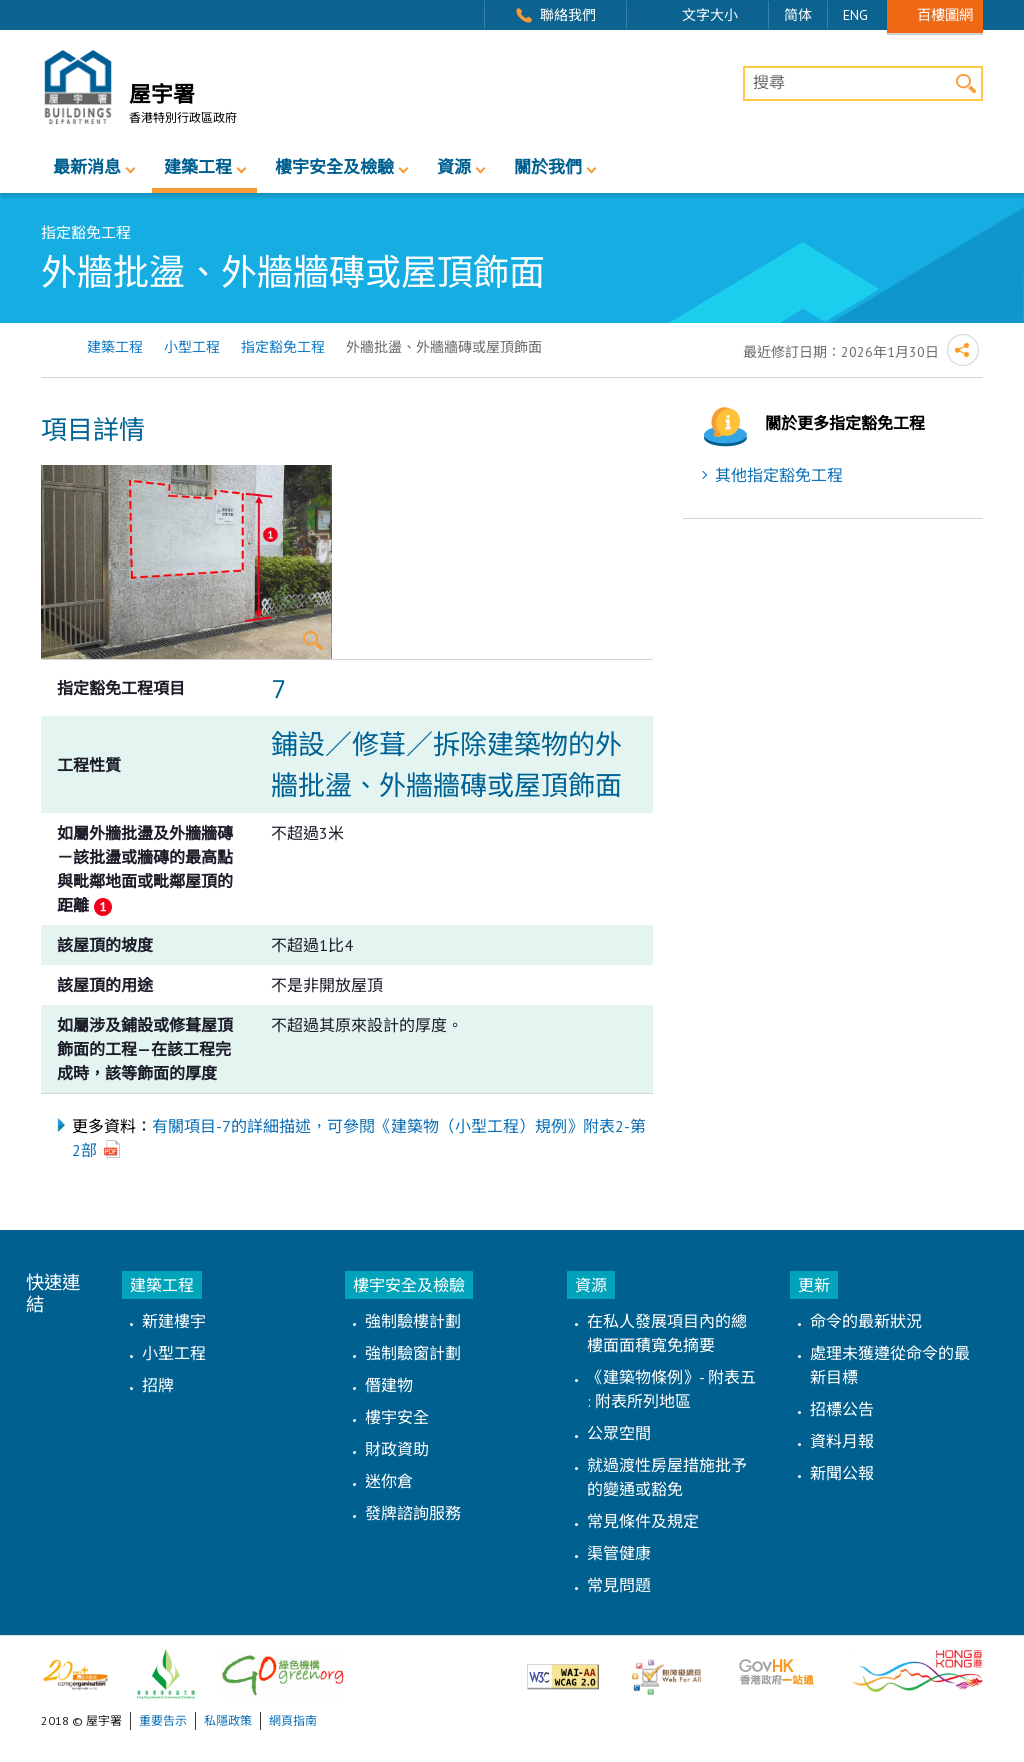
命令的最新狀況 (866, 1321)
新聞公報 (842, 1473)
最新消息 (87, 167)
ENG (855, 15)
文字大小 (710, 15)
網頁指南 (293, 1720)
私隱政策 (228, 1720)
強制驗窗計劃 (413, 1353)
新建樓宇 (174, 1321)
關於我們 (548, 167)
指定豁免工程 (283, 347)
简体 (798, 15)
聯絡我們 (568, 15)
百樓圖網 (945, 14)
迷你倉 (389, 1481)
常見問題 (619, 1585)
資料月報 (842, 1441)
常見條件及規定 (643, 1521)
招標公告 (842, 1409)
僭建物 (389, 1385)
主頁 (53, 347)
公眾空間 (619, 1433)
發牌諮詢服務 (413, 1513)
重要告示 (163, 1720)
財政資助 (397, 1449)
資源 (454, 167)
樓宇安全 (397, 1417)
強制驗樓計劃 (413, 1321)
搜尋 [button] (965, 83)
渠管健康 (619, 1553)
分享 (963, 350)
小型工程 (192, 347)
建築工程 (198, 167)
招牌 (158, 1385)
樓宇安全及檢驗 (334, 167)
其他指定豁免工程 (779, 475)
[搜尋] (863, 84)
